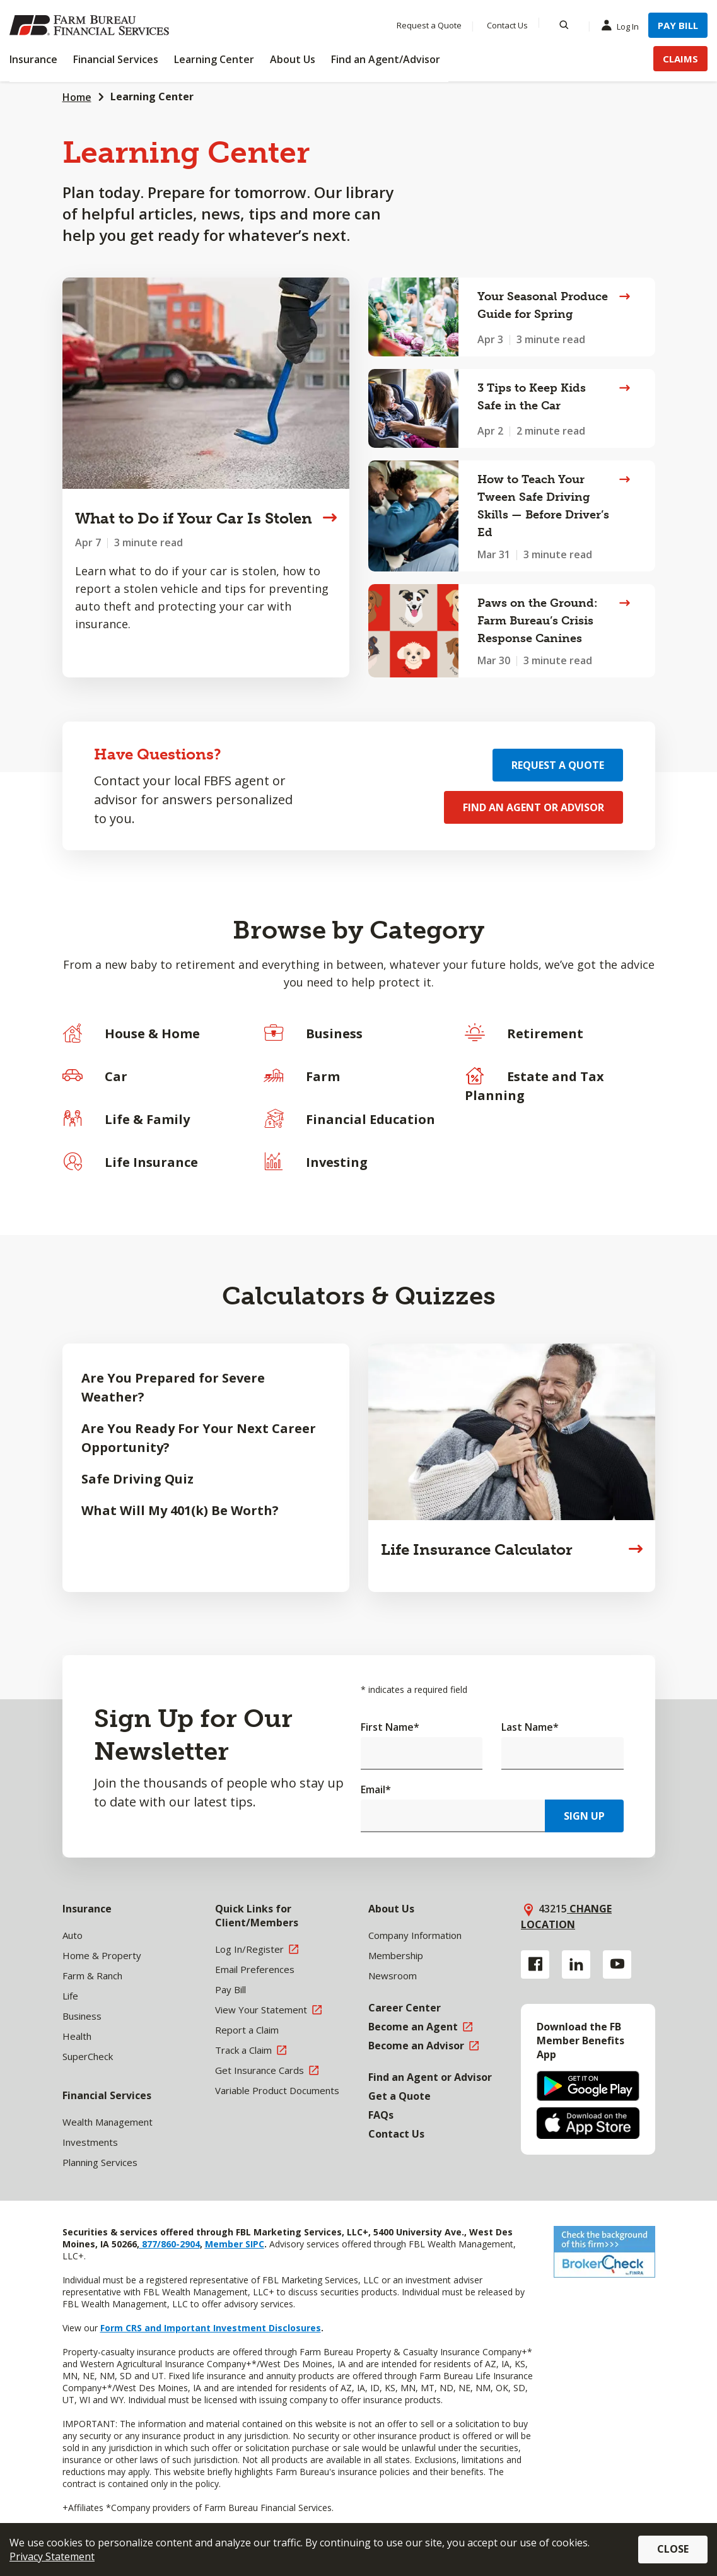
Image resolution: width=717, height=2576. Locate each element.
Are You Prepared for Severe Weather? (173, 1387)
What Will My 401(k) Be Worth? (180, 1510)
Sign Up (584, 1816)
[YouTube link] (617, 1964)
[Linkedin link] (576, 1964)
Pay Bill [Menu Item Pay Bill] (678, 25)
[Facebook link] (535, 1964)
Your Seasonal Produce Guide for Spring (542, 305)
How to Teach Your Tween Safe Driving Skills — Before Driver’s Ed (543, 505)
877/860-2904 (169, 2244)
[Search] (564, 25)
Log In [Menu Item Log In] (623, 26)
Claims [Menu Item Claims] (680, 58)
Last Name (530, 1727)
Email (376, 1789)
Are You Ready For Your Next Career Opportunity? (198, 1438)
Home (76, 97)
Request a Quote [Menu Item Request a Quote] (429, 25)
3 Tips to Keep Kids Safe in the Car (531, 397)
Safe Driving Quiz (137, 1478)
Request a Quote (557, 765)
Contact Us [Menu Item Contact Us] (507, 25)
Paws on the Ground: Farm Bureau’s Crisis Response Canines (537, 620)
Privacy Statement (52, 2556)
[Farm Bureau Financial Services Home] (91, 25)
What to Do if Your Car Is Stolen (193, 518)
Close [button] (673, 2549)
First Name (390, 1727)
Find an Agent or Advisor (533, 807)
